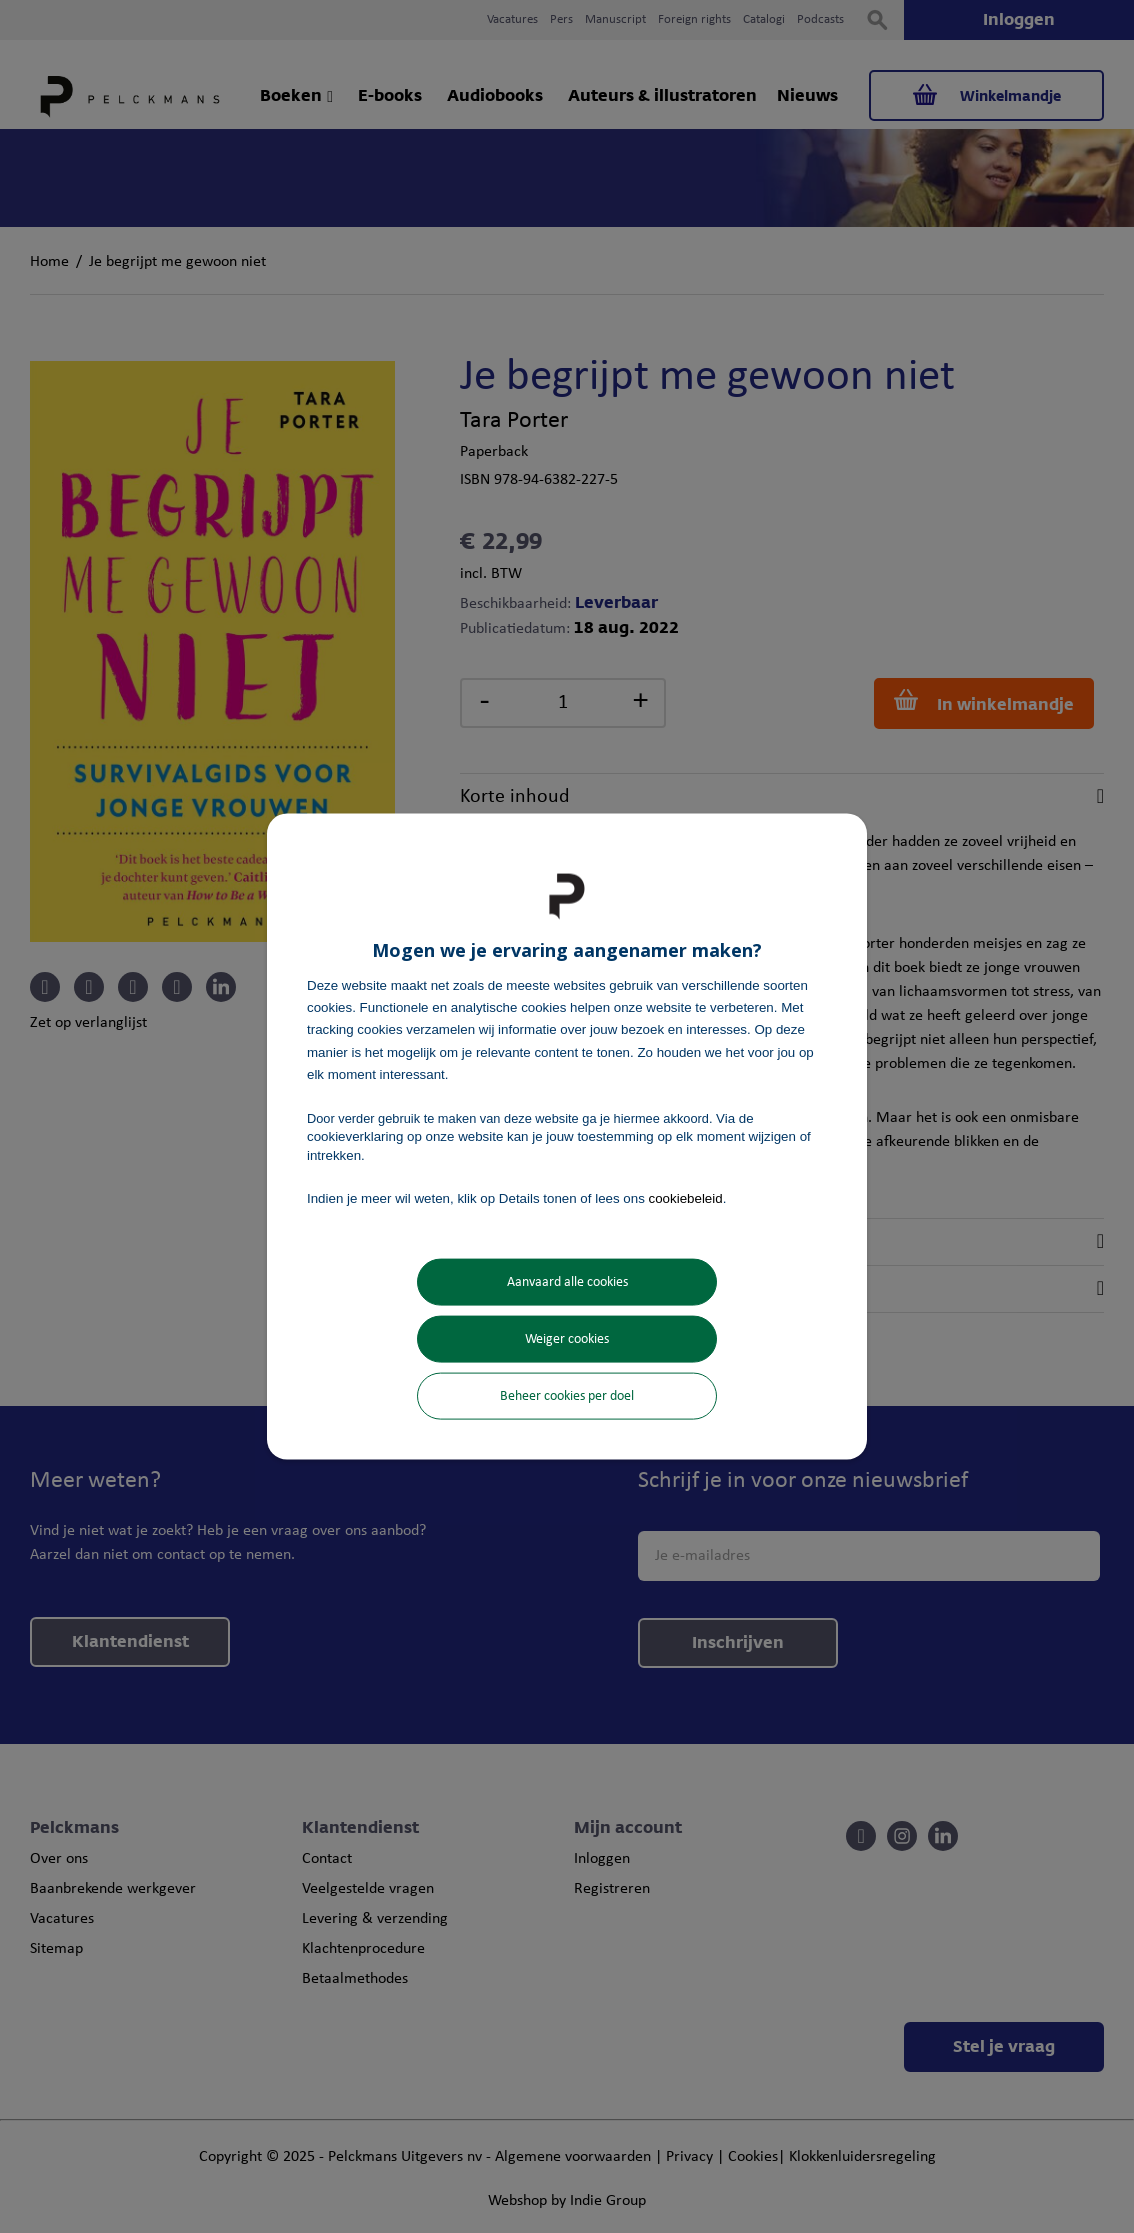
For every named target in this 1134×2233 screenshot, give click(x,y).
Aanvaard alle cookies (567, 1282)
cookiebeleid (686, 1197)
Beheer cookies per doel (567, 1396)
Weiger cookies (567, 1339)
